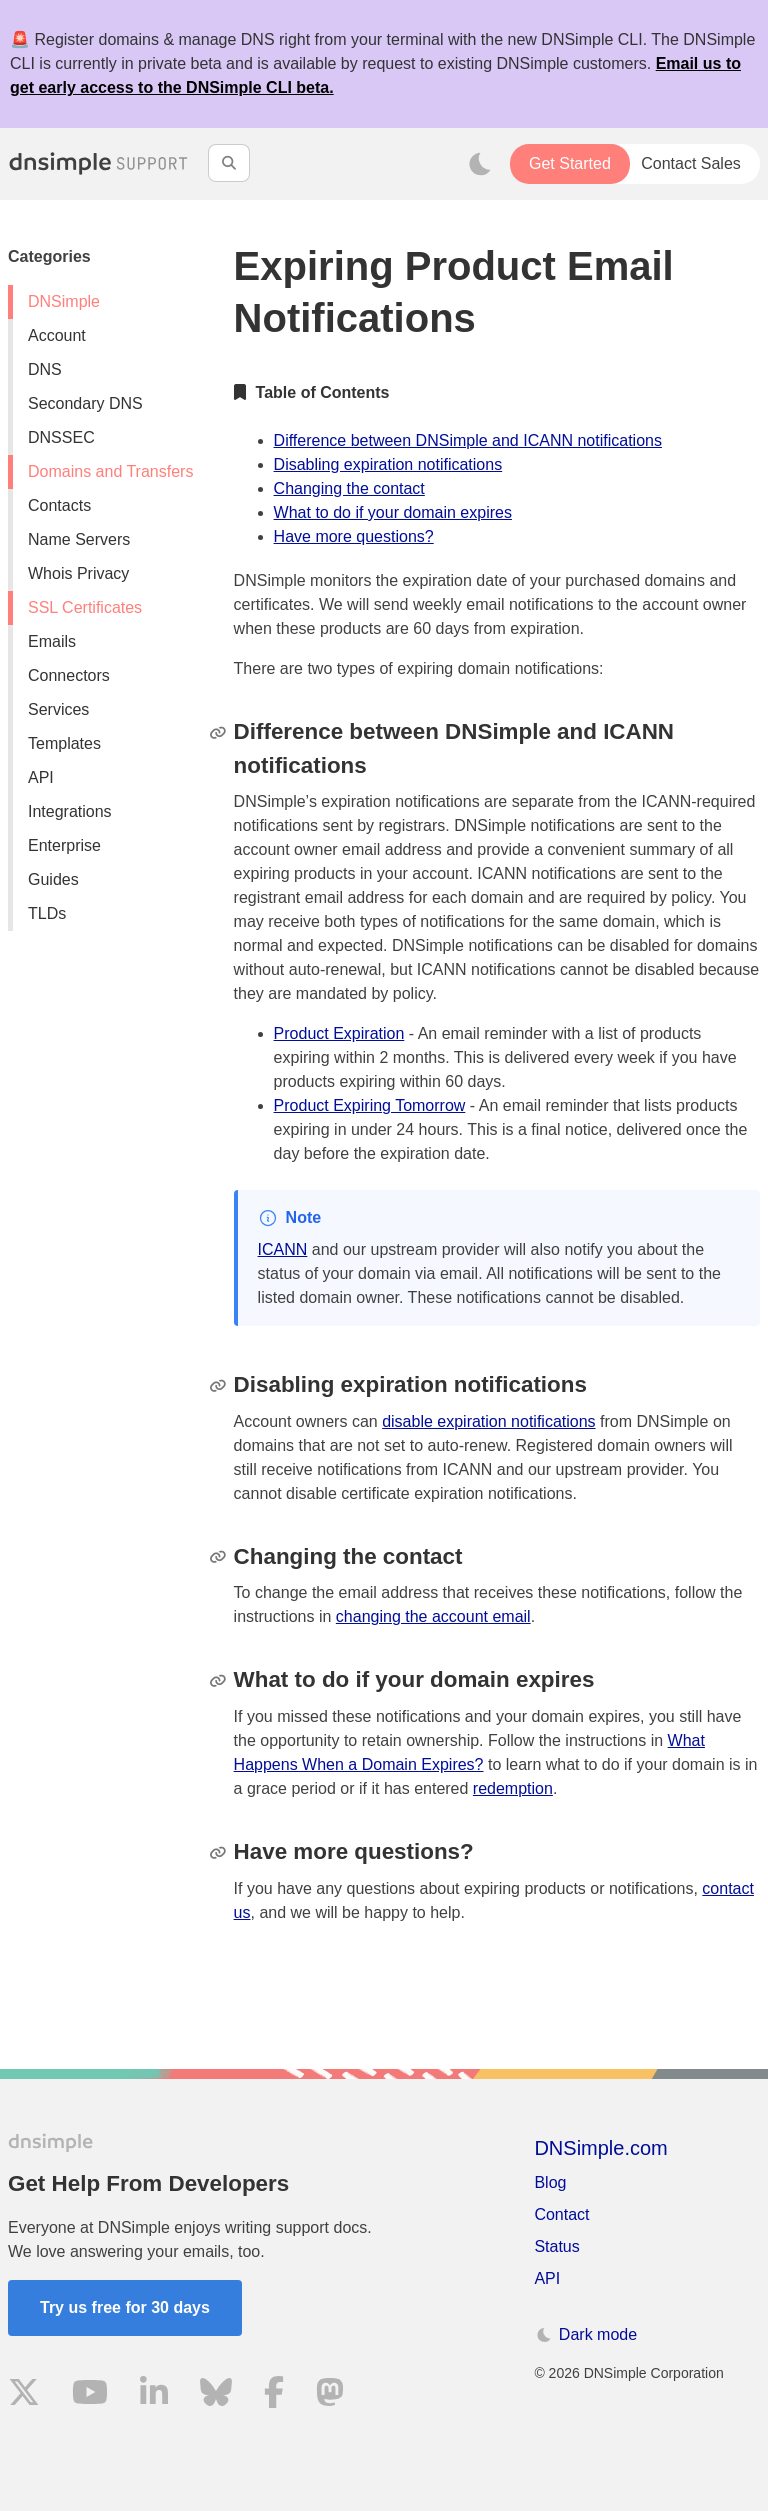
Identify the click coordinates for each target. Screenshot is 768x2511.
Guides (53, 879)
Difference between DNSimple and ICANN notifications (468, 440)
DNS (45, 369)
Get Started (570, 163)
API (41, 777)
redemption (513, 1788)
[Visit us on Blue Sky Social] (216, 2395)
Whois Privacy (78, 573)
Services (58, 709)
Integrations (70, 811)
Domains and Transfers (110, 471)
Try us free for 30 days (125, 2307)
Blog (550, 2182)
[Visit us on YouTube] (90, 2395)
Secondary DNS (85, 403)
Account (57, 335)
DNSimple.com (600, 2148)
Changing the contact (349, 488)
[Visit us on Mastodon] (330, 2395)
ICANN (283, 1249)
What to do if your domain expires (393, 512)
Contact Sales (691, 163)
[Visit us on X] (24, 2395)
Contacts (59, 505)
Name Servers (79, 539)
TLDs (47, 913)
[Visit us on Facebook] (274, 2395)
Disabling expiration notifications (388, 464)
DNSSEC (61, 437)
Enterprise (64, 845)
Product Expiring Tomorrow (370, 1105)
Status (556, 2246)
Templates (64, 743)
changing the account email (433, 1616)
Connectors (69, 675)
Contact (561, 2214)
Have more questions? (354, 536)
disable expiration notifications (488, 1421)
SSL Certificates (85, 607)
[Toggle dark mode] (480, 164)
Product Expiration (339, 1033)
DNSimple (64, 301)
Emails (52, 641)
